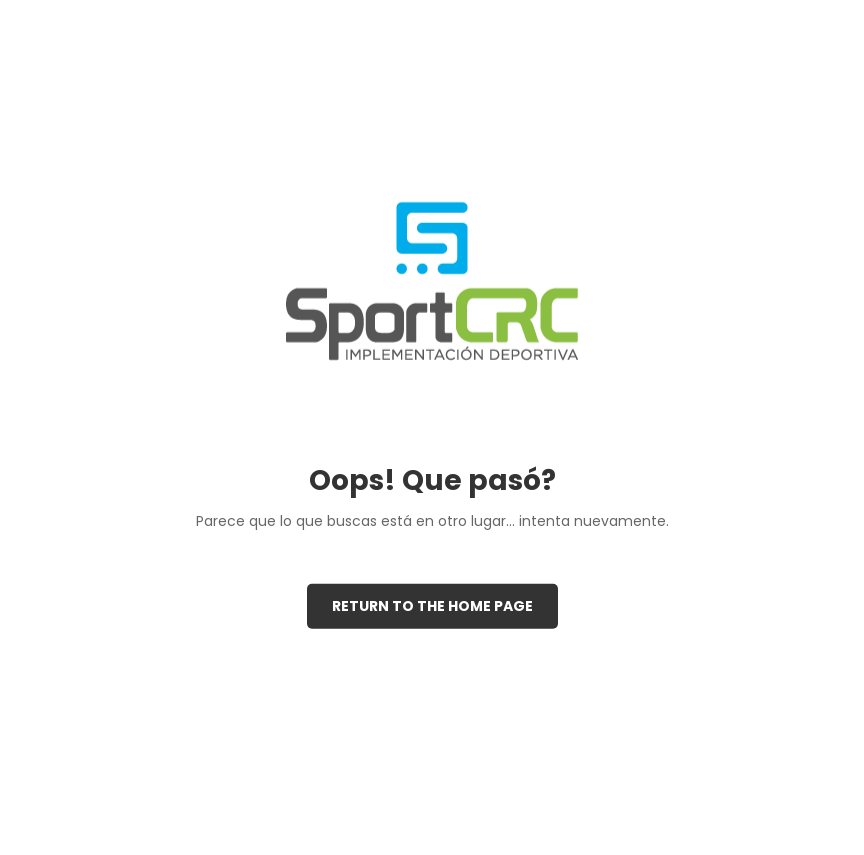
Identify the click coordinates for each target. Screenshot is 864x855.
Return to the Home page (432, 606)
